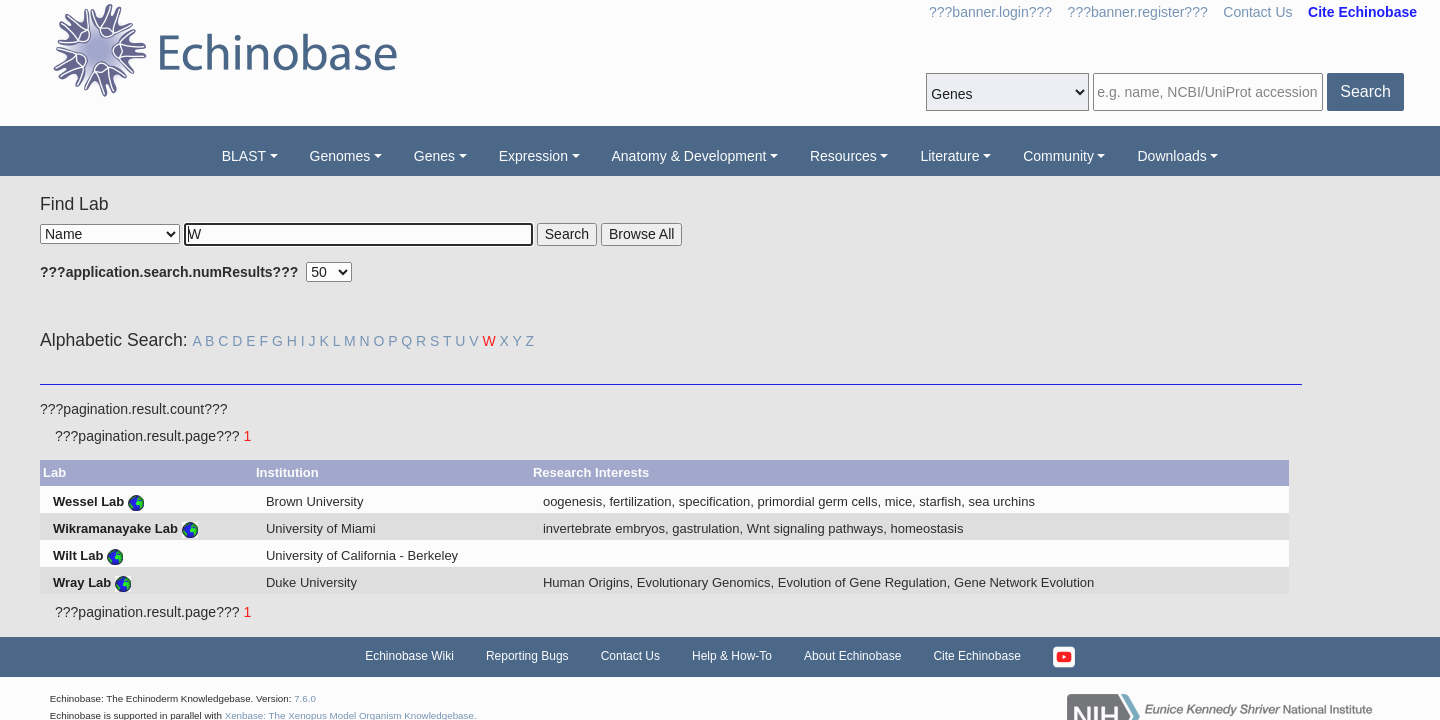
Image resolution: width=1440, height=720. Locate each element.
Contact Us (1257, 12)
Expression (533, 156)
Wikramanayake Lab (115, 528)
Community (1058, 156)
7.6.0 (305, 698)
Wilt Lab (78, 555)
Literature (949, 156)
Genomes (340, 156)
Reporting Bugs (527, 656)
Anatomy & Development (689, 156)
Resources (843, 156)
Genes (434, 156)
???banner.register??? (1138, 12)
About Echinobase (852, 656)
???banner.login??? (990, 12)
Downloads (1171, 156)
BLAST (244, 156)
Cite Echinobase (976, 656)
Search (1365, 91)
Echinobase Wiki (409, 656)
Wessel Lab (88, 501)
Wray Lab (82, 582)
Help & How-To (732, 656)
